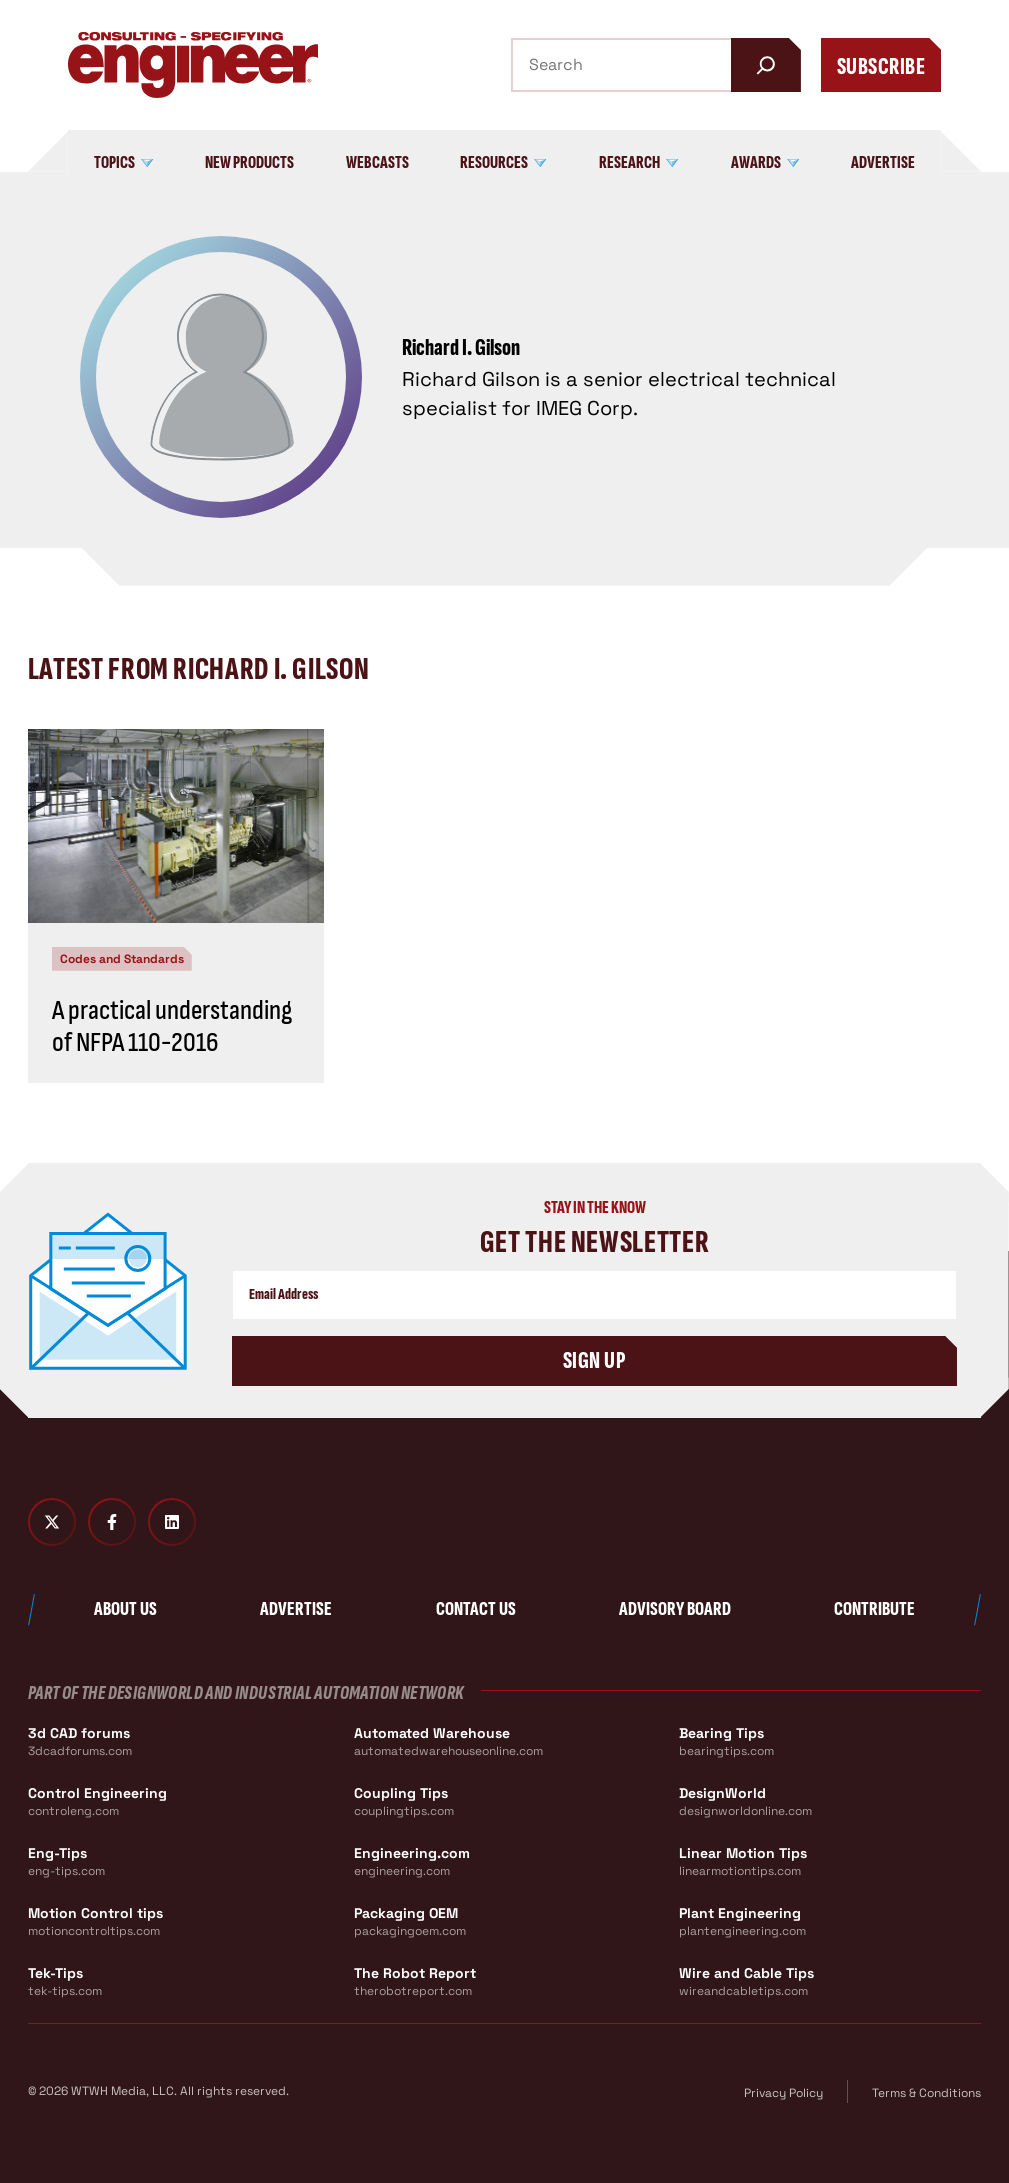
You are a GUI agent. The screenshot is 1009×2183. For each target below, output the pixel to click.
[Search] (766, 65)
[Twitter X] (52, 1522)
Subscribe (881, 66)
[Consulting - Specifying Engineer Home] (193, 65)
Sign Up (594, 1360)
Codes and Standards (122, 959)
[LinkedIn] (172, 1522)
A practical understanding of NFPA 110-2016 (172, 1026)
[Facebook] (112, 1522)
